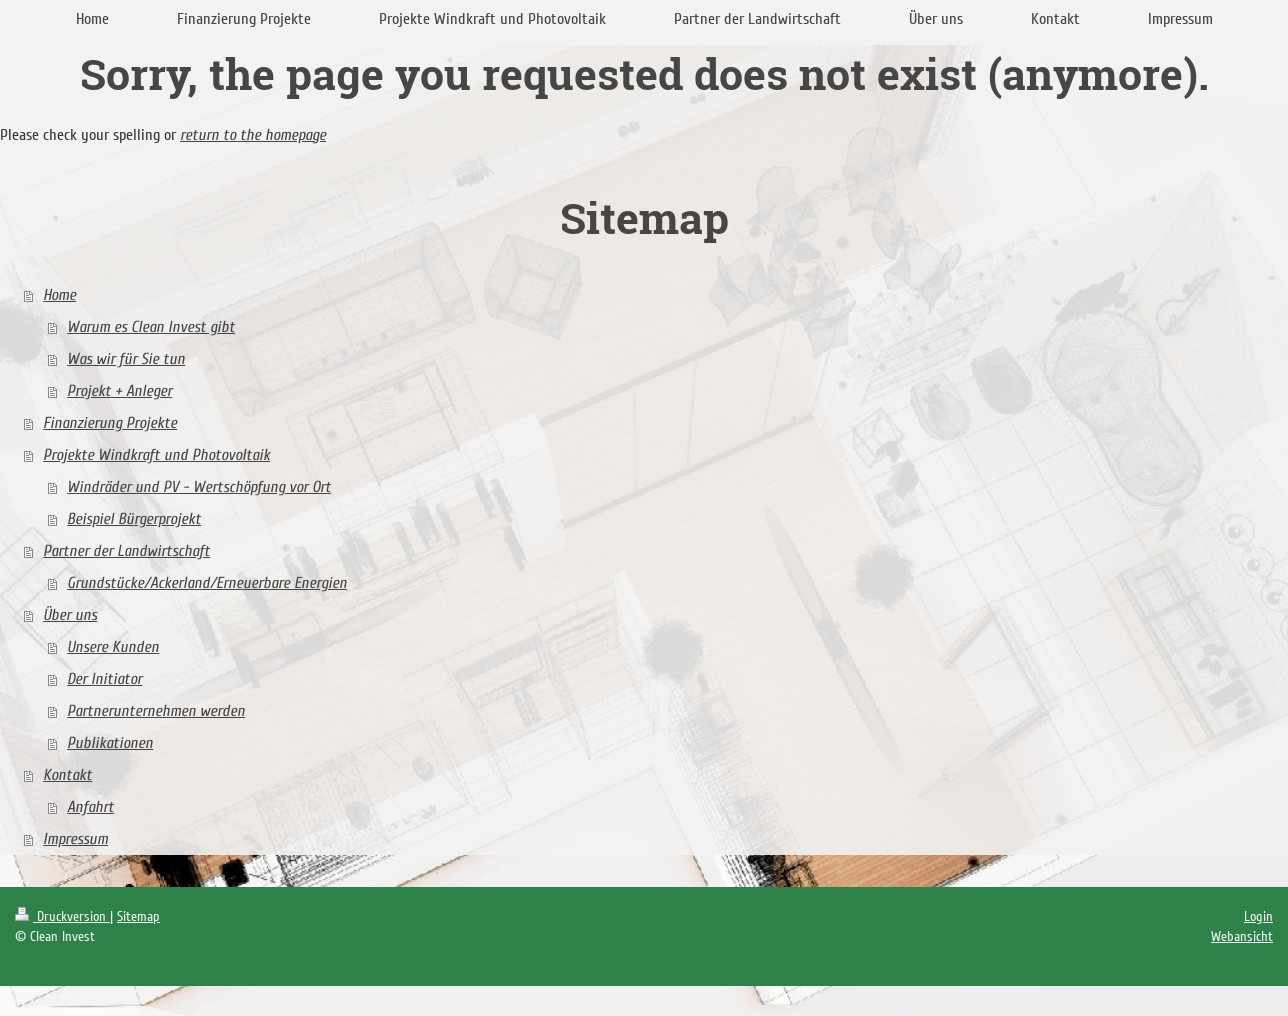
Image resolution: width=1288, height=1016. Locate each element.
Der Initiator (104, 679)
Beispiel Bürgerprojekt (134, 519)
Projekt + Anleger (119, 391)
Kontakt (67, 775)
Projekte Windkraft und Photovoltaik (156, 455)
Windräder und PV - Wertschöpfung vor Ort (199, 487)
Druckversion (62, 916)
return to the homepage (253, 135)
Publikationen (110, 743)
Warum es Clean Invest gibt (151, 327)
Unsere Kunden (113, 647)
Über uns (70, 615)
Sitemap (138, 916)
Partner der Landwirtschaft (126, 551)
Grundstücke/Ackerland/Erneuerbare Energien (207, 583)
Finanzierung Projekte (110, 423)
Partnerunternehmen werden (156, 711)
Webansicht (1242, 936)
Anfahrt (90, 807)
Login (1258, 916)
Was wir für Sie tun (126, 359)
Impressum (75, 839)
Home (59, 295)
